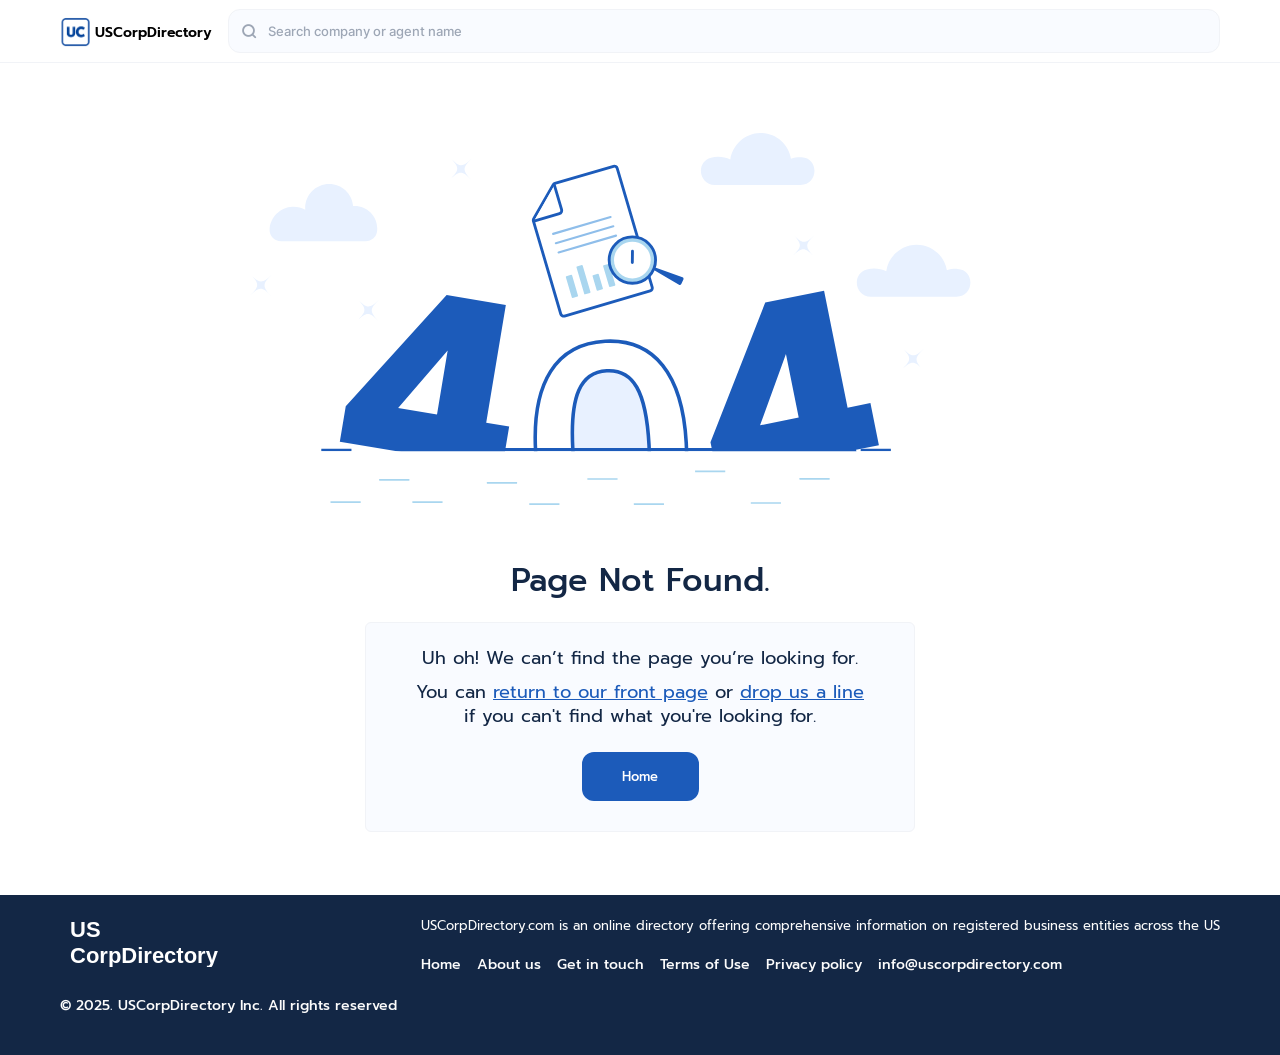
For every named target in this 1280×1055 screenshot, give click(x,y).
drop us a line (802, 692)
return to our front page (600, 692)
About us (509, 964)
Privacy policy (814, 964)
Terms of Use (705, 964)
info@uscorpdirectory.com (970, 964)
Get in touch (600, 964)
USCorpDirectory (153, 32)
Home (640, 776)
